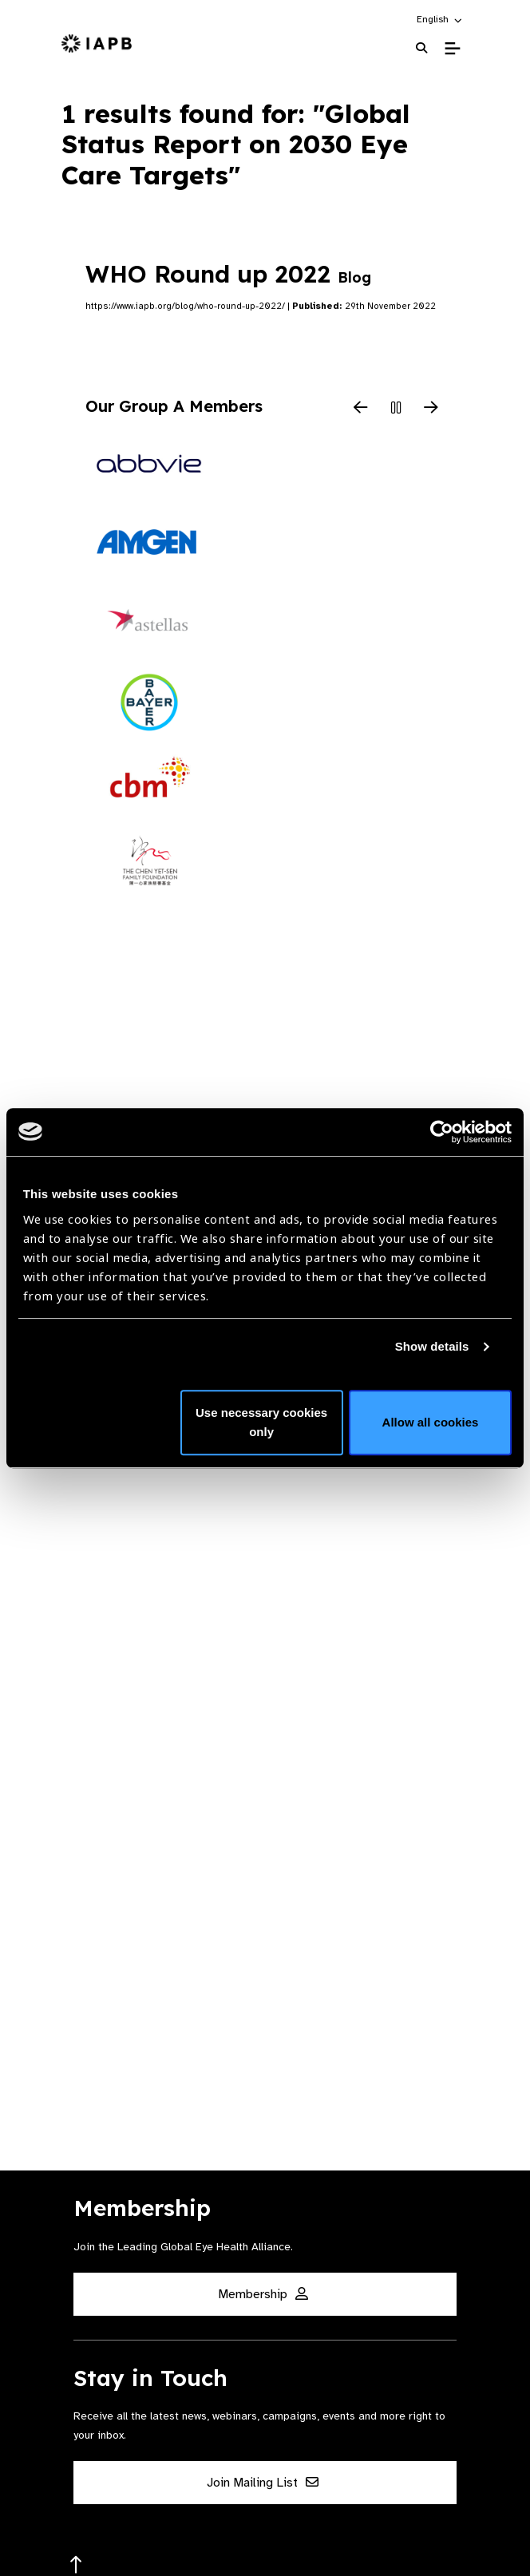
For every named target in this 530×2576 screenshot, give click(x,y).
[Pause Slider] (396, 409)
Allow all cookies (430, 1422)
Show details (432, 1346)
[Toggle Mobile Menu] (452, 48)
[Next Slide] (431, 409)
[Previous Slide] (361, 409)
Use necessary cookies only (261, 1422)
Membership (263, 2294)
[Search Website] (421, 48)
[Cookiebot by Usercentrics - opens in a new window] (442, 1132)
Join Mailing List (262, 2483)
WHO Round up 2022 (228, 274)
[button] (440, 19)
